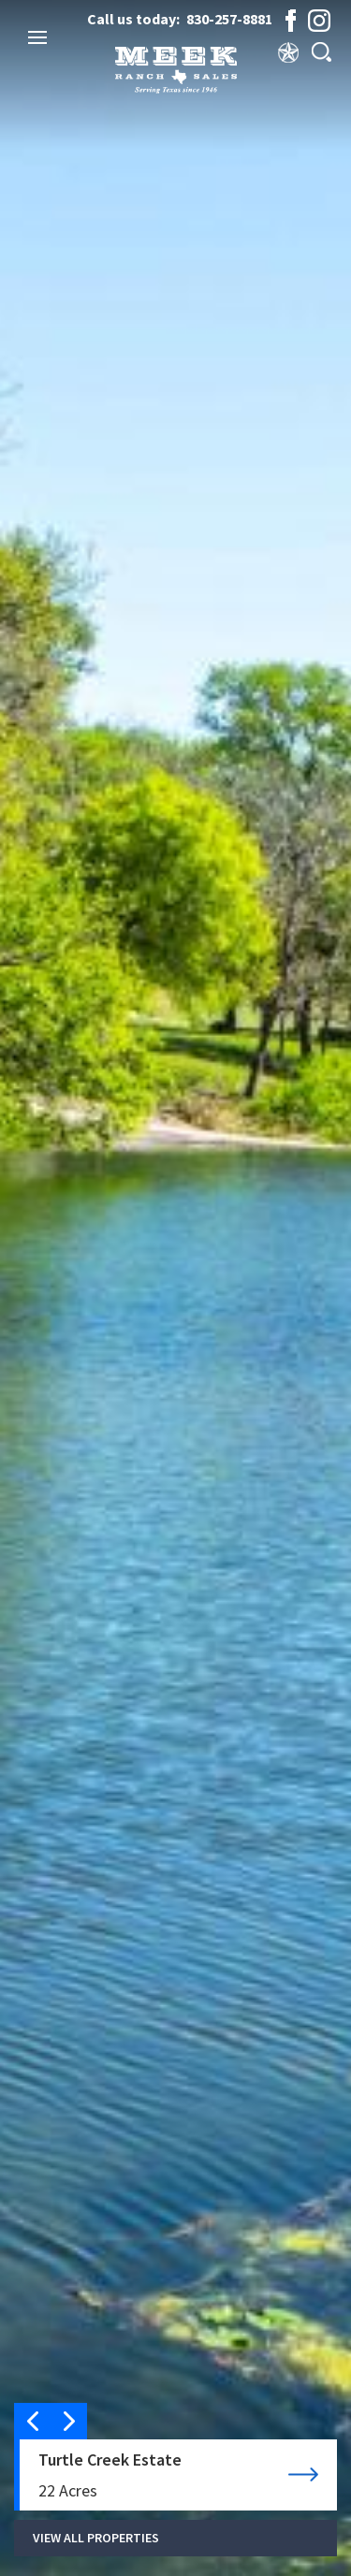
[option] (175, 1288)
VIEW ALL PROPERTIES (96, 2537)
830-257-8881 (229, 18)
